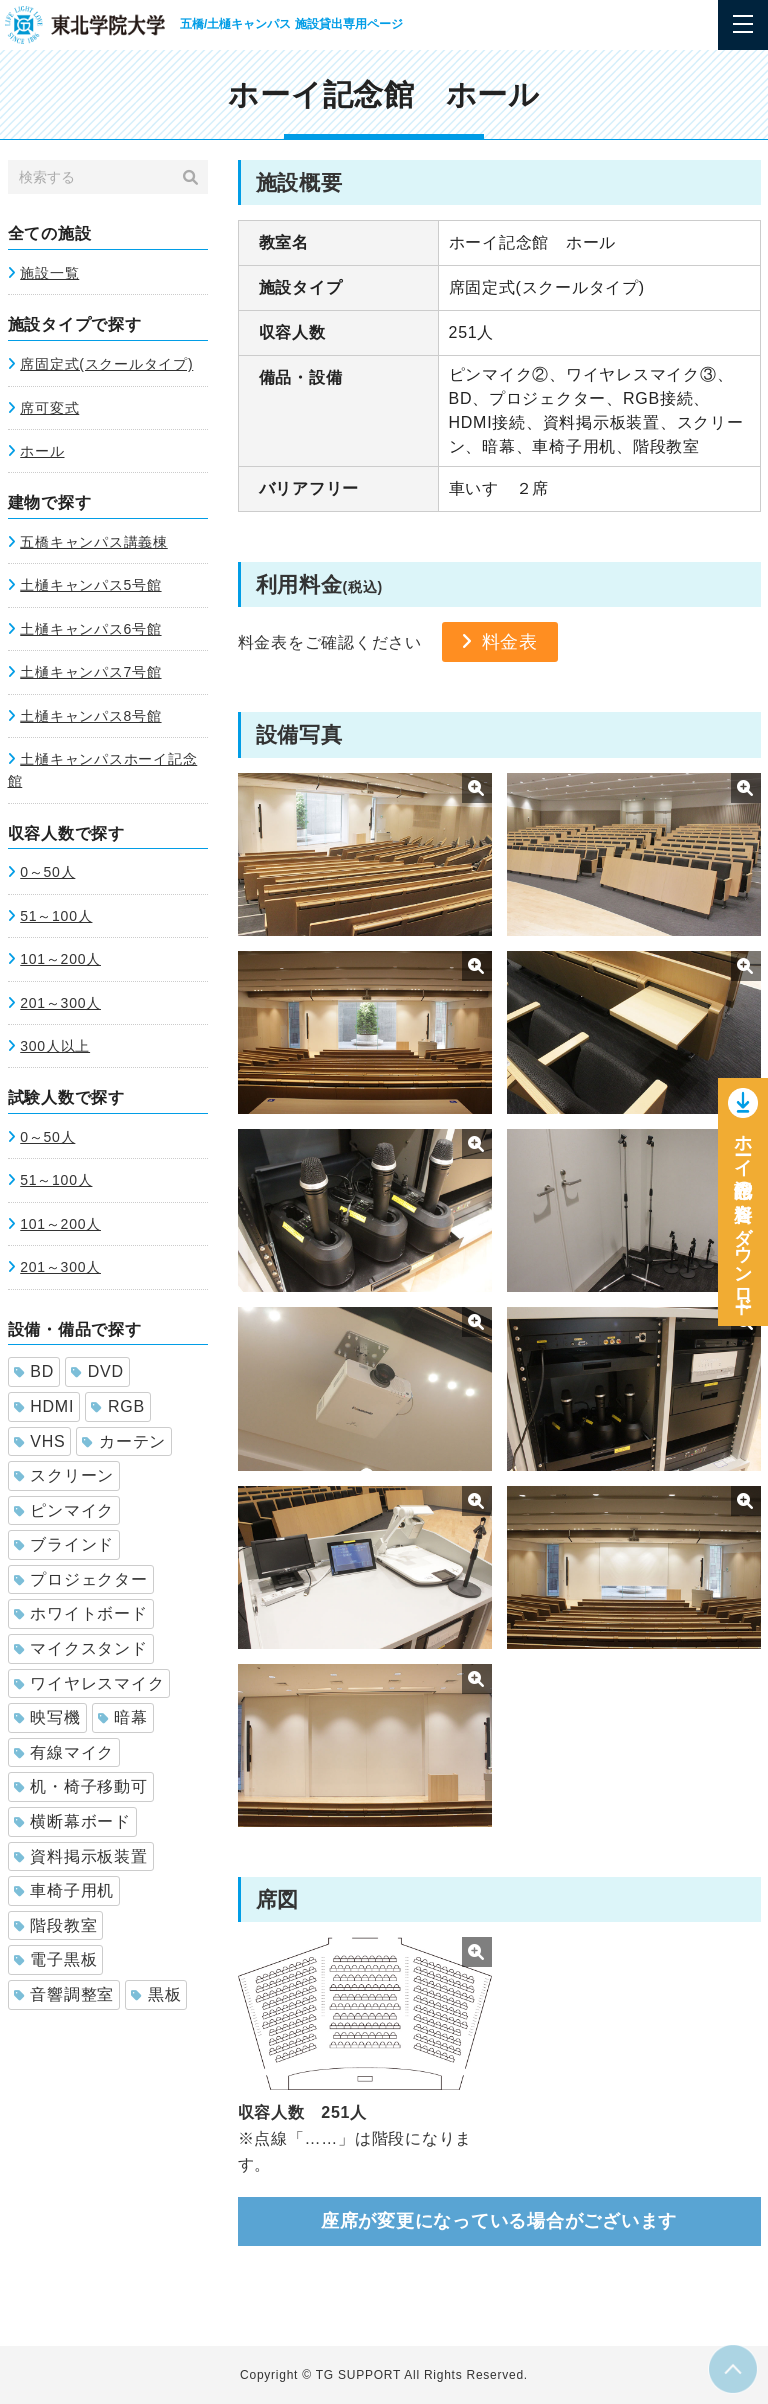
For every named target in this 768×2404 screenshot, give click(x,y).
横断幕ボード (72, 1821)
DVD (97, 1371)
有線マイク (64, 1752)
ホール (42, 451)
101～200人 (60, 959)
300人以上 (55, 1046)
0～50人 (47, 872)
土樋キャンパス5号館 (90, 585)
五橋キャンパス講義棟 (94, 542)
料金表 (510, 642)
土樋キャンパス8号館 (90, 716)
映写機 (47, 1717)
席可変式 (49, 408)
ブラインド (64, 1544)
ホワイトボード (81, 1613)
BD (34, 1371)
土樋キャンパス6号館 (90, 629)
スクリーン (64, 1475)
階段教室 (56, 1925)
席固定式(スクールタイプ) (106, 364)
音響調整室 (64, 1994)
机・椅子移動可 (81, 1786)
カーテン (124, 1441)
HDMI (44, 1406)
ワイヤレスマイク (89, 1683)
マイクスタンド (81, 1648)
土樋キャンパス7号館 (90, 672)
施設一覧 (49, 273)
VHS (40, 1441)
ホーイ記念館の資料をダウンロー (743, 1219)
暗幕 (123, 1717)
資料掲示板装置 (81, 1856)
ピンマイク (64, 1510)
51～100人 (56, 916)
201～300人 (60, 1003)
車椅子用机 (64, 1890)
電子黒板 (56, 1959)
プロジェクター (81, 1579)
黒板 (156, 1994)
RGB (118, 1406)
